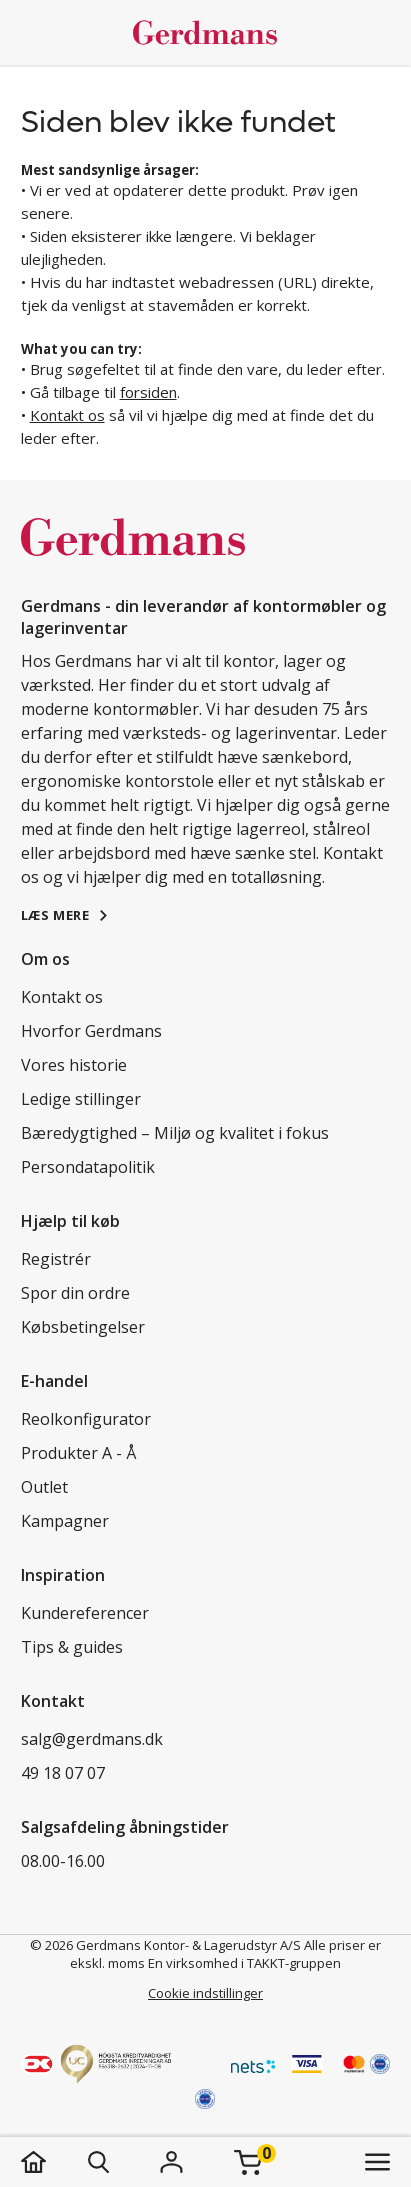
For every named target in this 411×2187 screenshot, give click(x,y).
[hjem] (53, 2162)
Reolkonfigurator (86, 1419)
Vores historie (74, 1065)
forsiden (148, 392)
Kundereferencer (85, 1613)
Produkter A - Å (78, 1453)
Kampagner (65, 1521)
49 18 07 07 (63, 1773)
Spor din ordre (75, 1293)
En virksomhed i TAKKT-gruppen (244, 1963)
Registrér (56, 1259)
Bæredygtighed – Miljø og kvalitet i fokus (175, 1133)
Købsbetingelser (83, 1327)
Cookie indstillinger (205, 1993)
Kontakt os (67, 415)
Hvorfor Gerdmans (91, 1031)
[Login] (172, 2162)
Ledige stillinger (81, 1099)
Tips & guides (72, 1647)
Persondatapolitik (88, 1167)
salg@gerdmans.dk (92, 1739)
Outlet (44, 1487)
